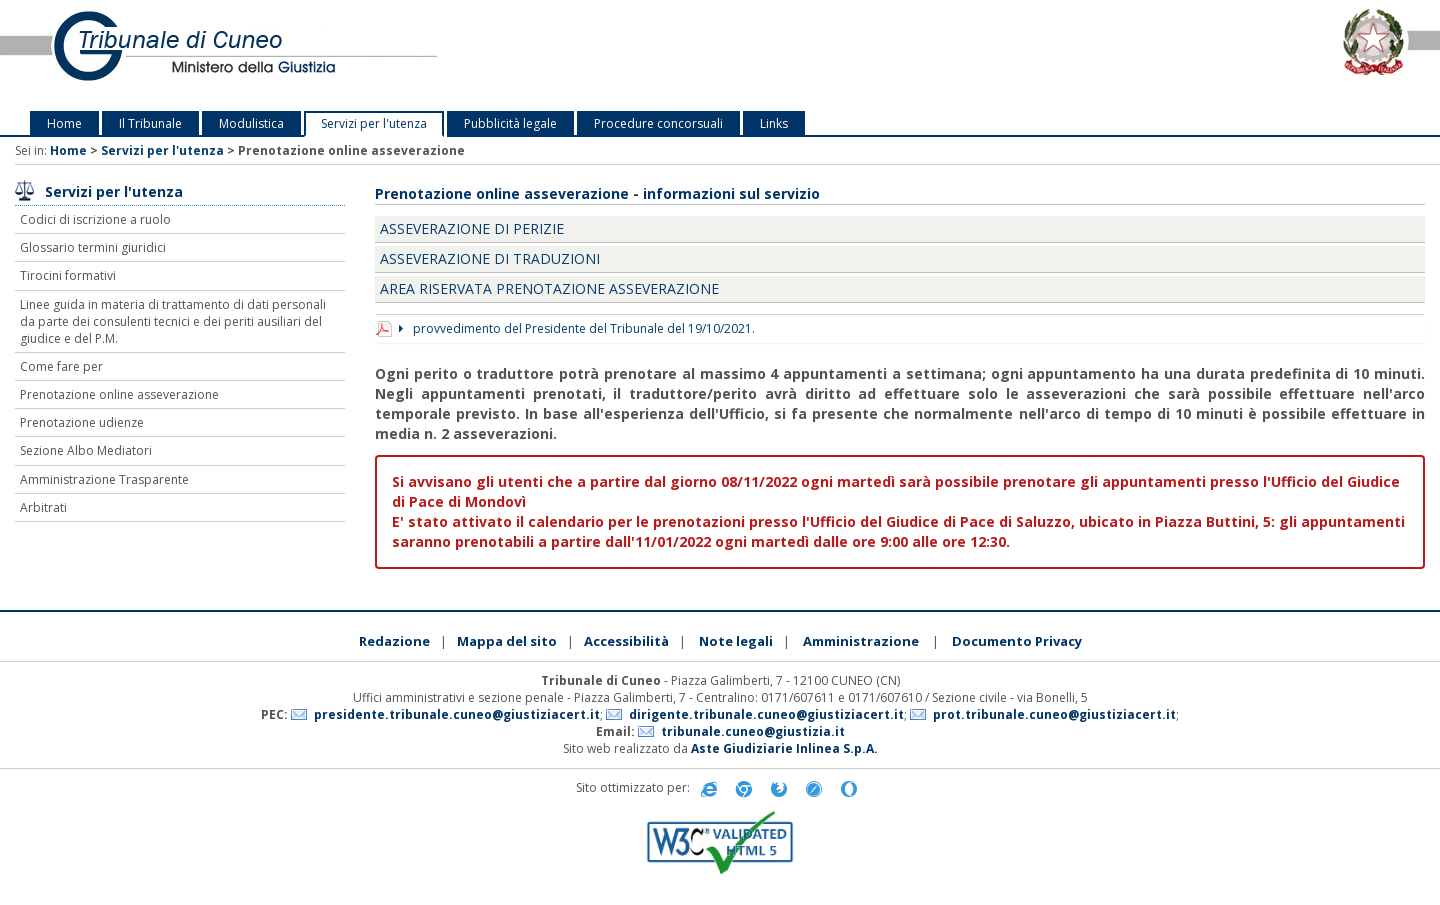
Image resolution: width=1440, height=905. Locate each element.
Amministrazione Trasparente (104, 479)
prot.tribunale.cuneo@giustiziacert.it (1054, 714)
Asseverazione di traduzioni (490, 258)
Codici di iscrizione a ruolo (95, 219)
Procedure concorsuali (658, 123)
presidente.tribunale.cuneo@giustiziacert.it (457, 714)
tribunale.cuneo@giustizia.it (753, 731)
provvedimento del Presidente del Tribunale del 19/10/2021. (577, 328)
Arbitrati (43, 507)
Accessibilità (626, 641)
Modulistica (251, 123)
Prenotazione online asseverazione (119, 394)
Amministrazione (861, 641)
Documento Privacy (1017, 641)
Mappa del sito (507, 641)
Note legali (736, 641)
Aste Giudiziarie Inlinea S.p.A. (784, 748)
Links (774, 123)
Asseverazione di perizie (472, 228)
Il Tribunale (150, 123)
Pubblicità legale (510, 123)
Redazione (394, 641)
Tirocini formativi (68, 275)
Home (64, 123)
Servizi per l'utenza (374, 123)
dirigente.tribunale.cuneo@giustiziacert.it (766, 714)
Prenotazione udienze (82, 422)
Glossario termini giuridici (93, 247)
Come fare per (61, 366)
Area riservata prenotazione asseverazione (549, 288)
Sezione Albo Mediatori (86, 450)
